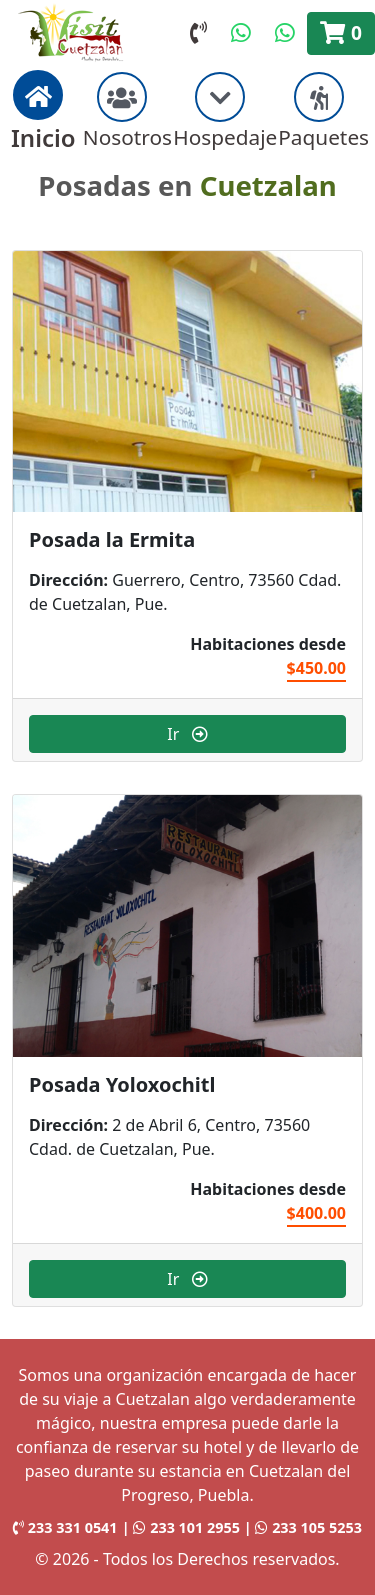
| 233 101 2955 (183, 1527)
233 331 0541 (65, 1527)
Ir (187, 734)
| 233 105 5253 (303, 1527)
